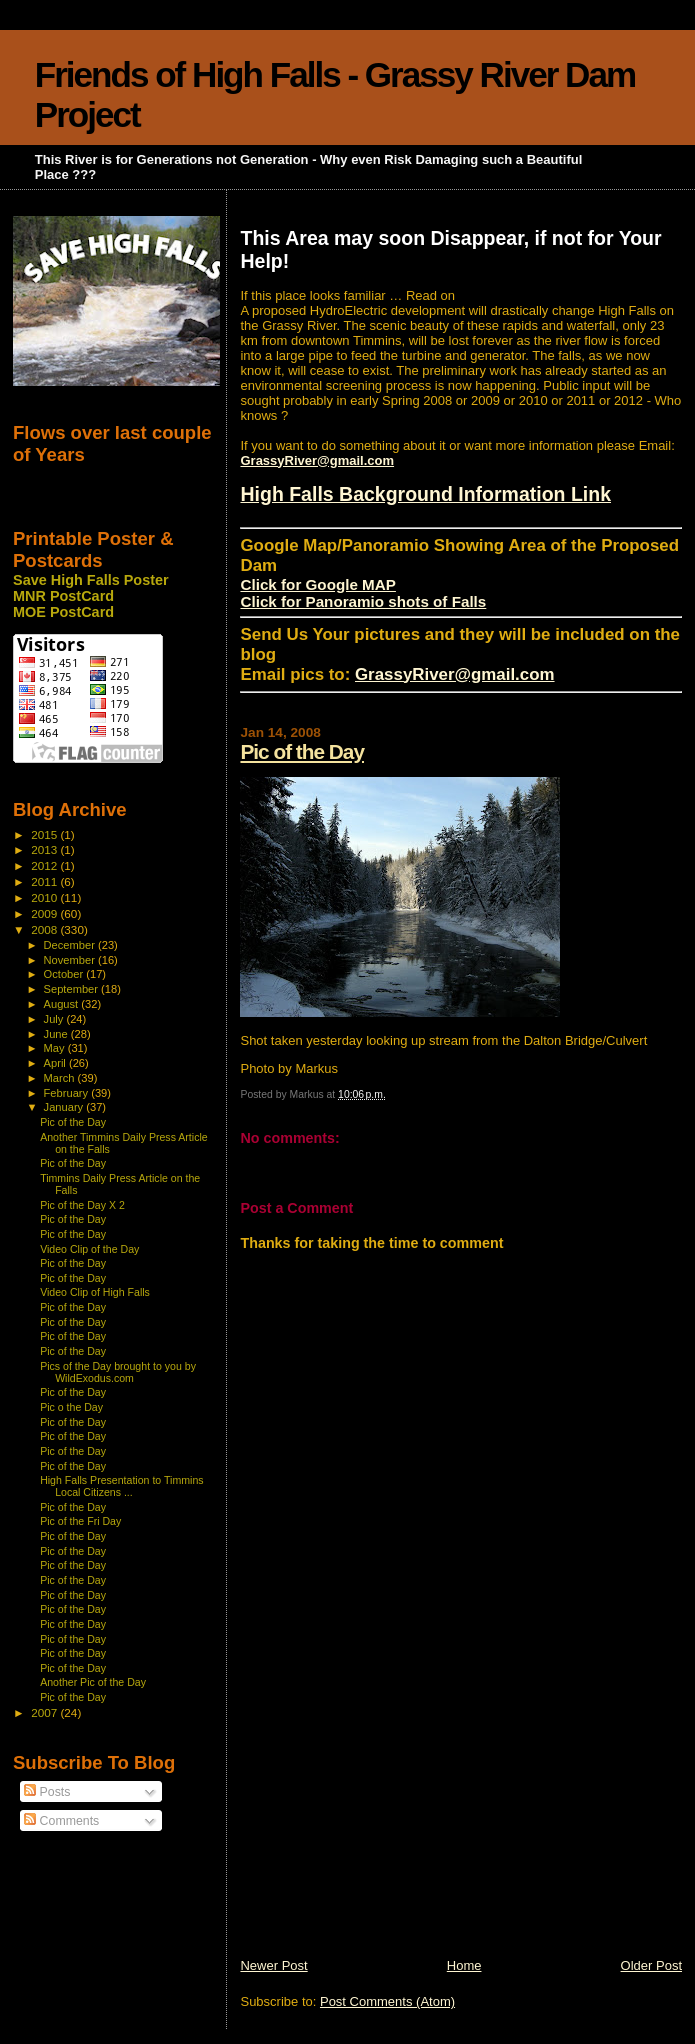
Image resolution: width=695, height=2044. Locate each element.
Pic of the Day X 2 (82, 1205)
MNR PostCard (63, 596)
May (56, 1048)
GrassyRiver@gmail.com (317, 460)
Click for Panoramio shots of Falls (363, 601)
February (68, 1093)
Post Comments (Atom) (387, 2001)
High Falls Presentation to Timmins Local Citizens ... (121, 1486)
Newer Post (273, 1965)
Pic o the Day (71, 1407)
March (61, 1078)
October (65, 974)
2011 (45, 881)
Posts (47, 1792)
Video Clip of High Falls (95, 1292)
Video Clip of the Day (89, 1249)
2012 (45, 865)
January (65, 1107)
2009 (45, 913)
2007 (45, 1712)
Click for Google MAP (317, 584)
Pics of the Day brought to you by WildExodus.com (118, 1372)
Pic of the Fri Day (80, 1521)
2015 (45, 834)
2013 (45, 849)
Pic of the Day (302, 751)
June (57, 1034)
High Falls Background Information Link (425, 494)
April (56, 1063)
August (63, 1004)
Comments (61, 1821)
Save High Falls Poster (91, 580)
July (55, 1019)
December (71, 945)
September (73, 989)
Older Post (651, 1965)
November (71, 960)
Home (464, 1965)
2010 (45, 897)
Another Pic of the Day (93, 1682)
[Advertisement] (390, 1817)
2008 (45, 929)
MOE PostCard (63, 612)
